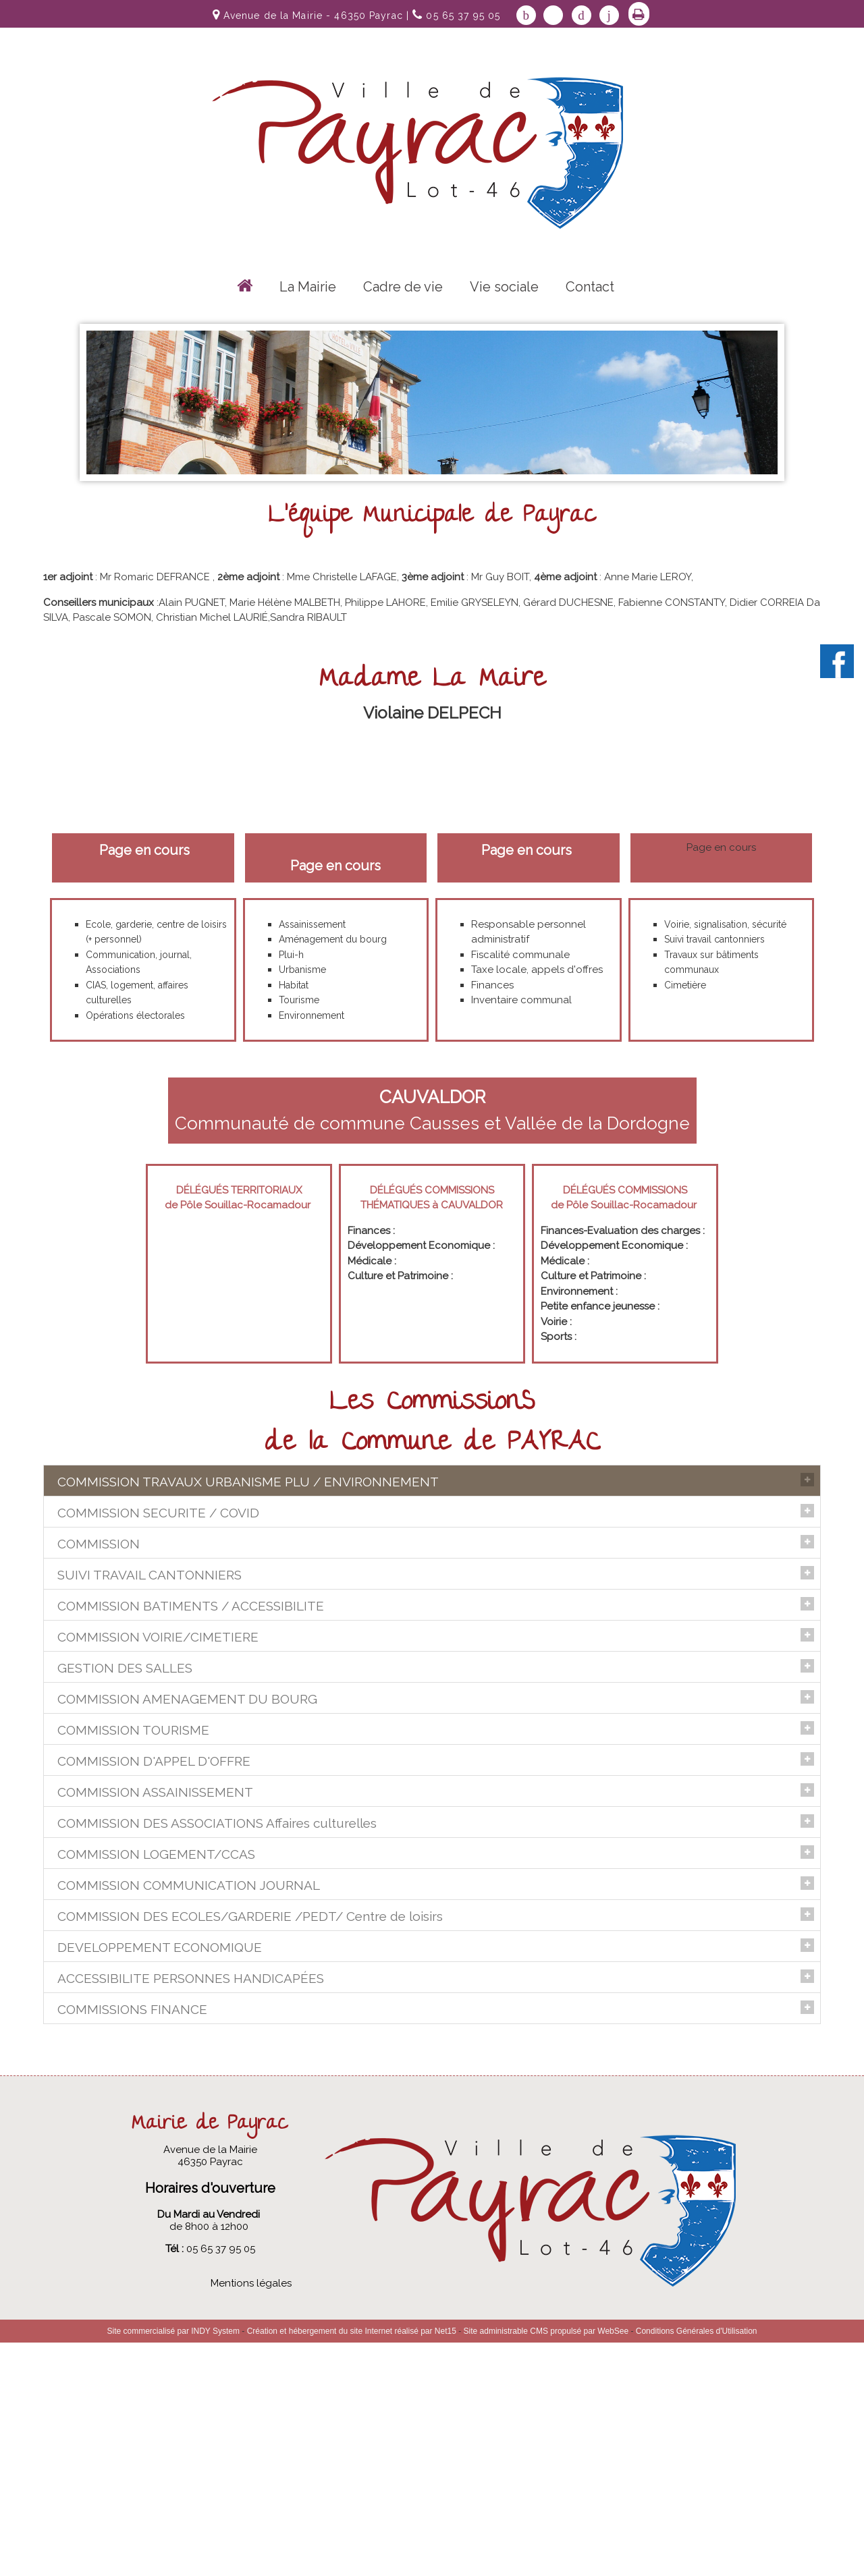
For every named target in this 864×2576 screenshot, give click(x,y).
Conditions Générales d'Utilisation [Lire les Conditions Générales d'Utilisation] (696, 2564)
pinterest (581, 14)
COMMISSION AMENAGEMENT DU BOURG (187, 1775)
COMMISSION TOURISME (133, 1806)
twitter (553, 14)
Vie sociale (504, 287)
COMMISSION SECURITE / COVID (158, 1558)
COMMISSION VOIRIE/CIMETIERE (158, 1682)
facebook (526, 14)
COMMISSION (98, 1589)
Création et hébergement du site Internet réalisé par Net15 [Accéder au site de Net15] (351, 2564)
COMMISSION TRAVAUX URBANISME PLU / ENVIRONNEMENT (248, 1481)
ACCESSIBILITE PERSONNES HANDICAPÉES (190, 2200)
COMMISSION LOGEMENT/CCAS (156, 1995)
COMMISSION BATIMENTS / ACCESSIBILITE (190, 1651)
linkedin (609, 14)
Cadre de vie (403, 287)
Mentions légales (251, 2517)
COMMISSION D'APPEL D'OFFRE (153, 1867)
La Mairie (307, 287)
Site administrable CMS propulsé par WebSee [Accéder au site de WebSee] (546, 2564)
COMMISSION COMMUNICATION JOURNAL (188, 2057)
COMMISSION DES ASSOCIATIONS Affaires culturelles (217, 1964)
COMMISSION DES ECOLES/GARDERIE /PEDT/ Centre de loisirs (250, 2088)
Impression (638, 14)
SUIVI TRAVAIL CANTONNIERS (149, 1620)
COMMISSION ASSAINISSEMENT (155, 1933)
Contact (590, 287)
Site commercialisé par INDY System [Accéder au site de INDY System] (173, 2564)
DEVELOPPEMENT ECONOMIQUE (159, 2169)
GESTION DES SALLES (124, 1713)
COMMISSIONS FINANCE (132, 2231)
